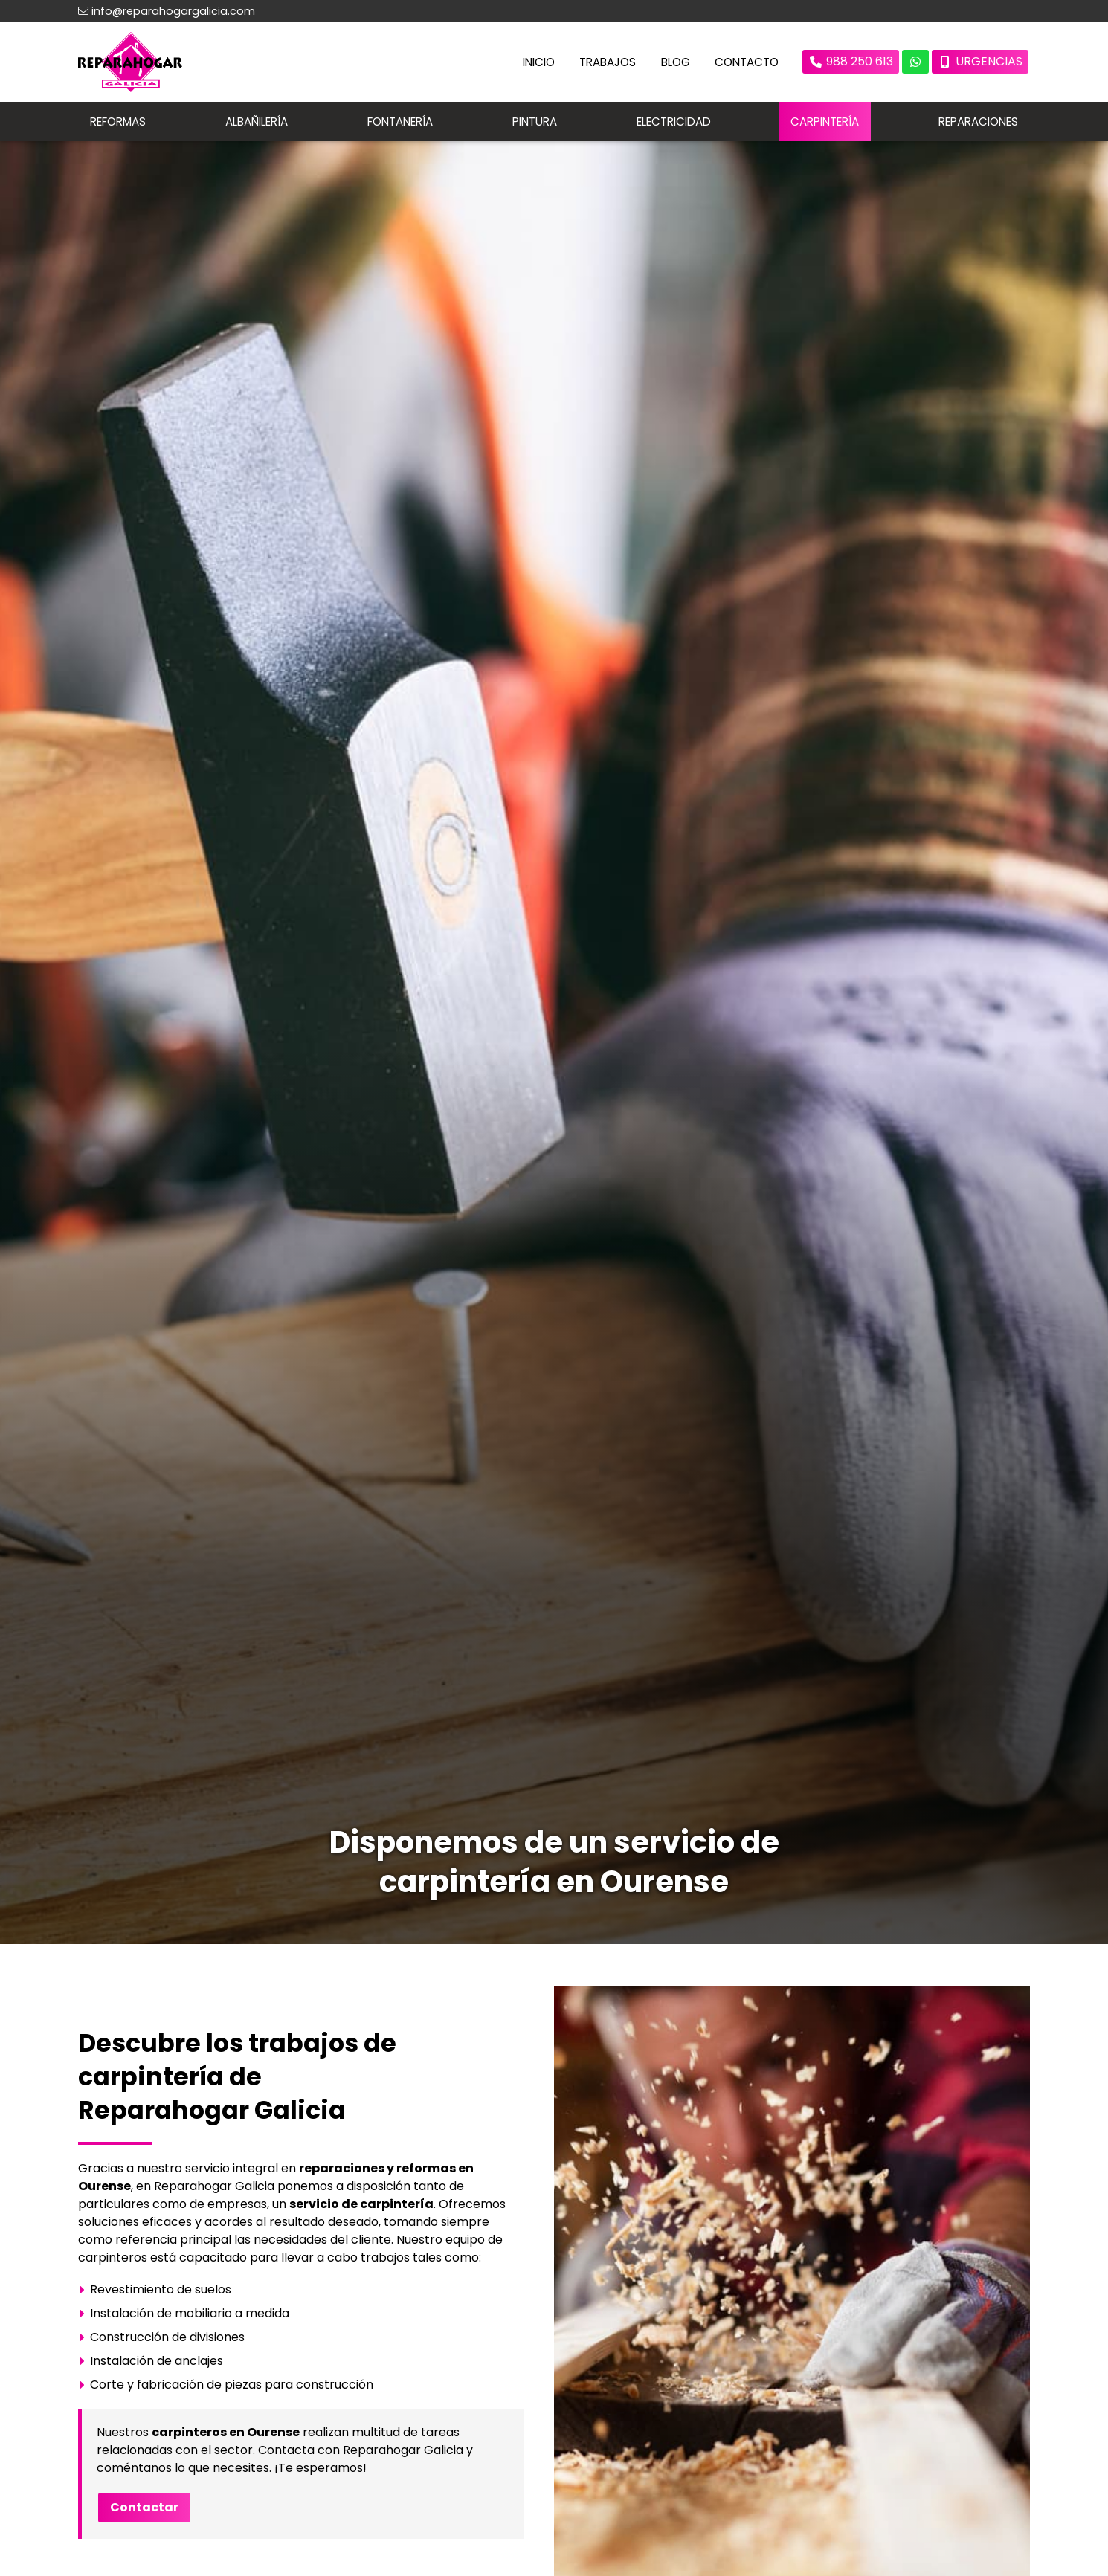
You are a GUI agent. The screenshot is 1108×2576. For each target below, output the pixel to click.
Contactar (144, 2509)
